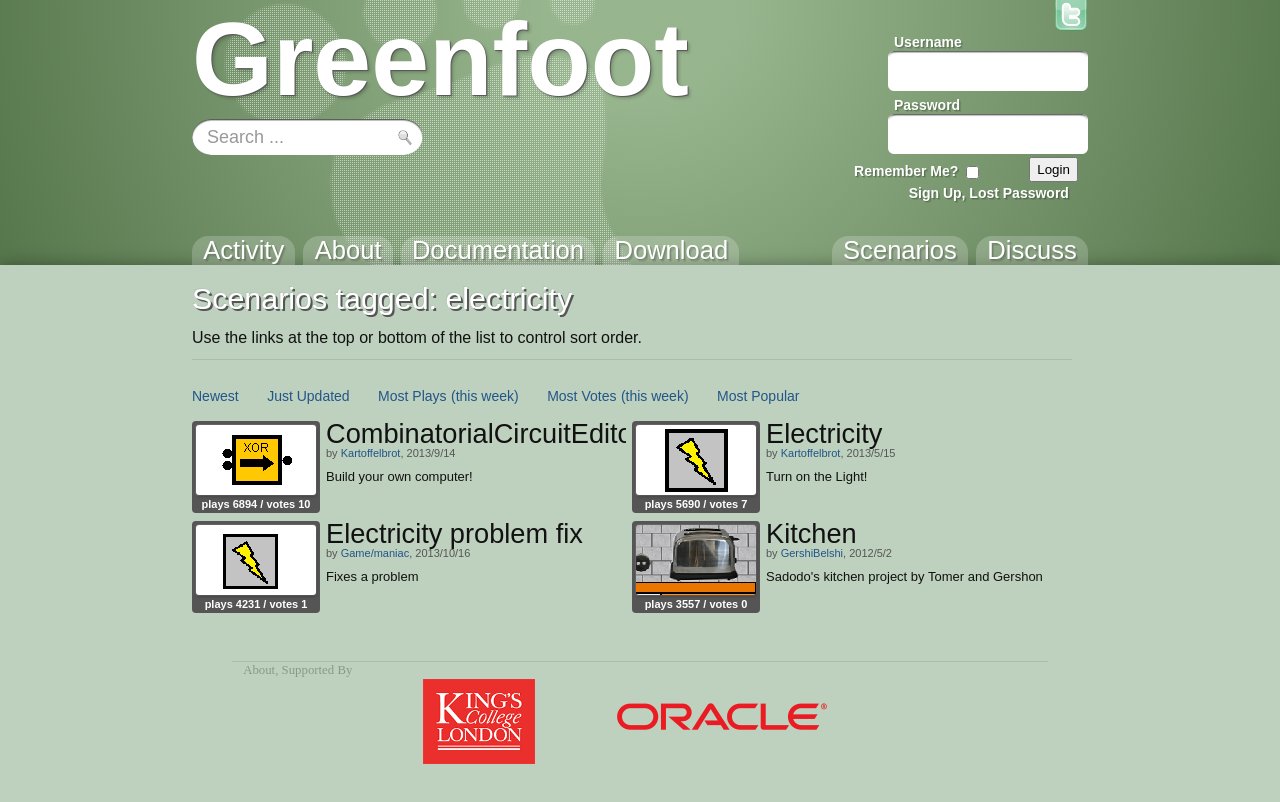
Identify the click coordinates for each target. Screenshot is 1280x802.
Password (927, 105)
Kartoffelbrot (371, 453)
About (259, 670)
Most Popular (758, 396)
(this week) (485, 396)
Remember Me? (906, 171)
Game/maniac (375, 553)
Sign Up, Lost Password (989, 193)
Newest (215, 396)
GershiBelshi (812, 553)
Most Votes (581, 396)
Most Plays (412, 396)
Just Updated (308, 396)
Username (928, 42)
